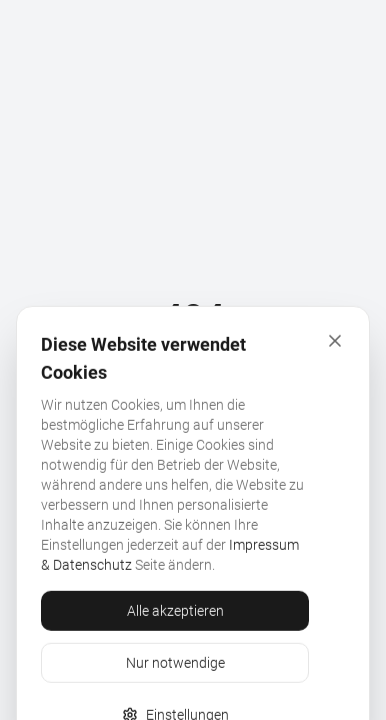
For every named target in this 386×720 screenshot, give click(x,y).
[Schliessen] (335, 398)
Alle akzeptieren (175, 668)
